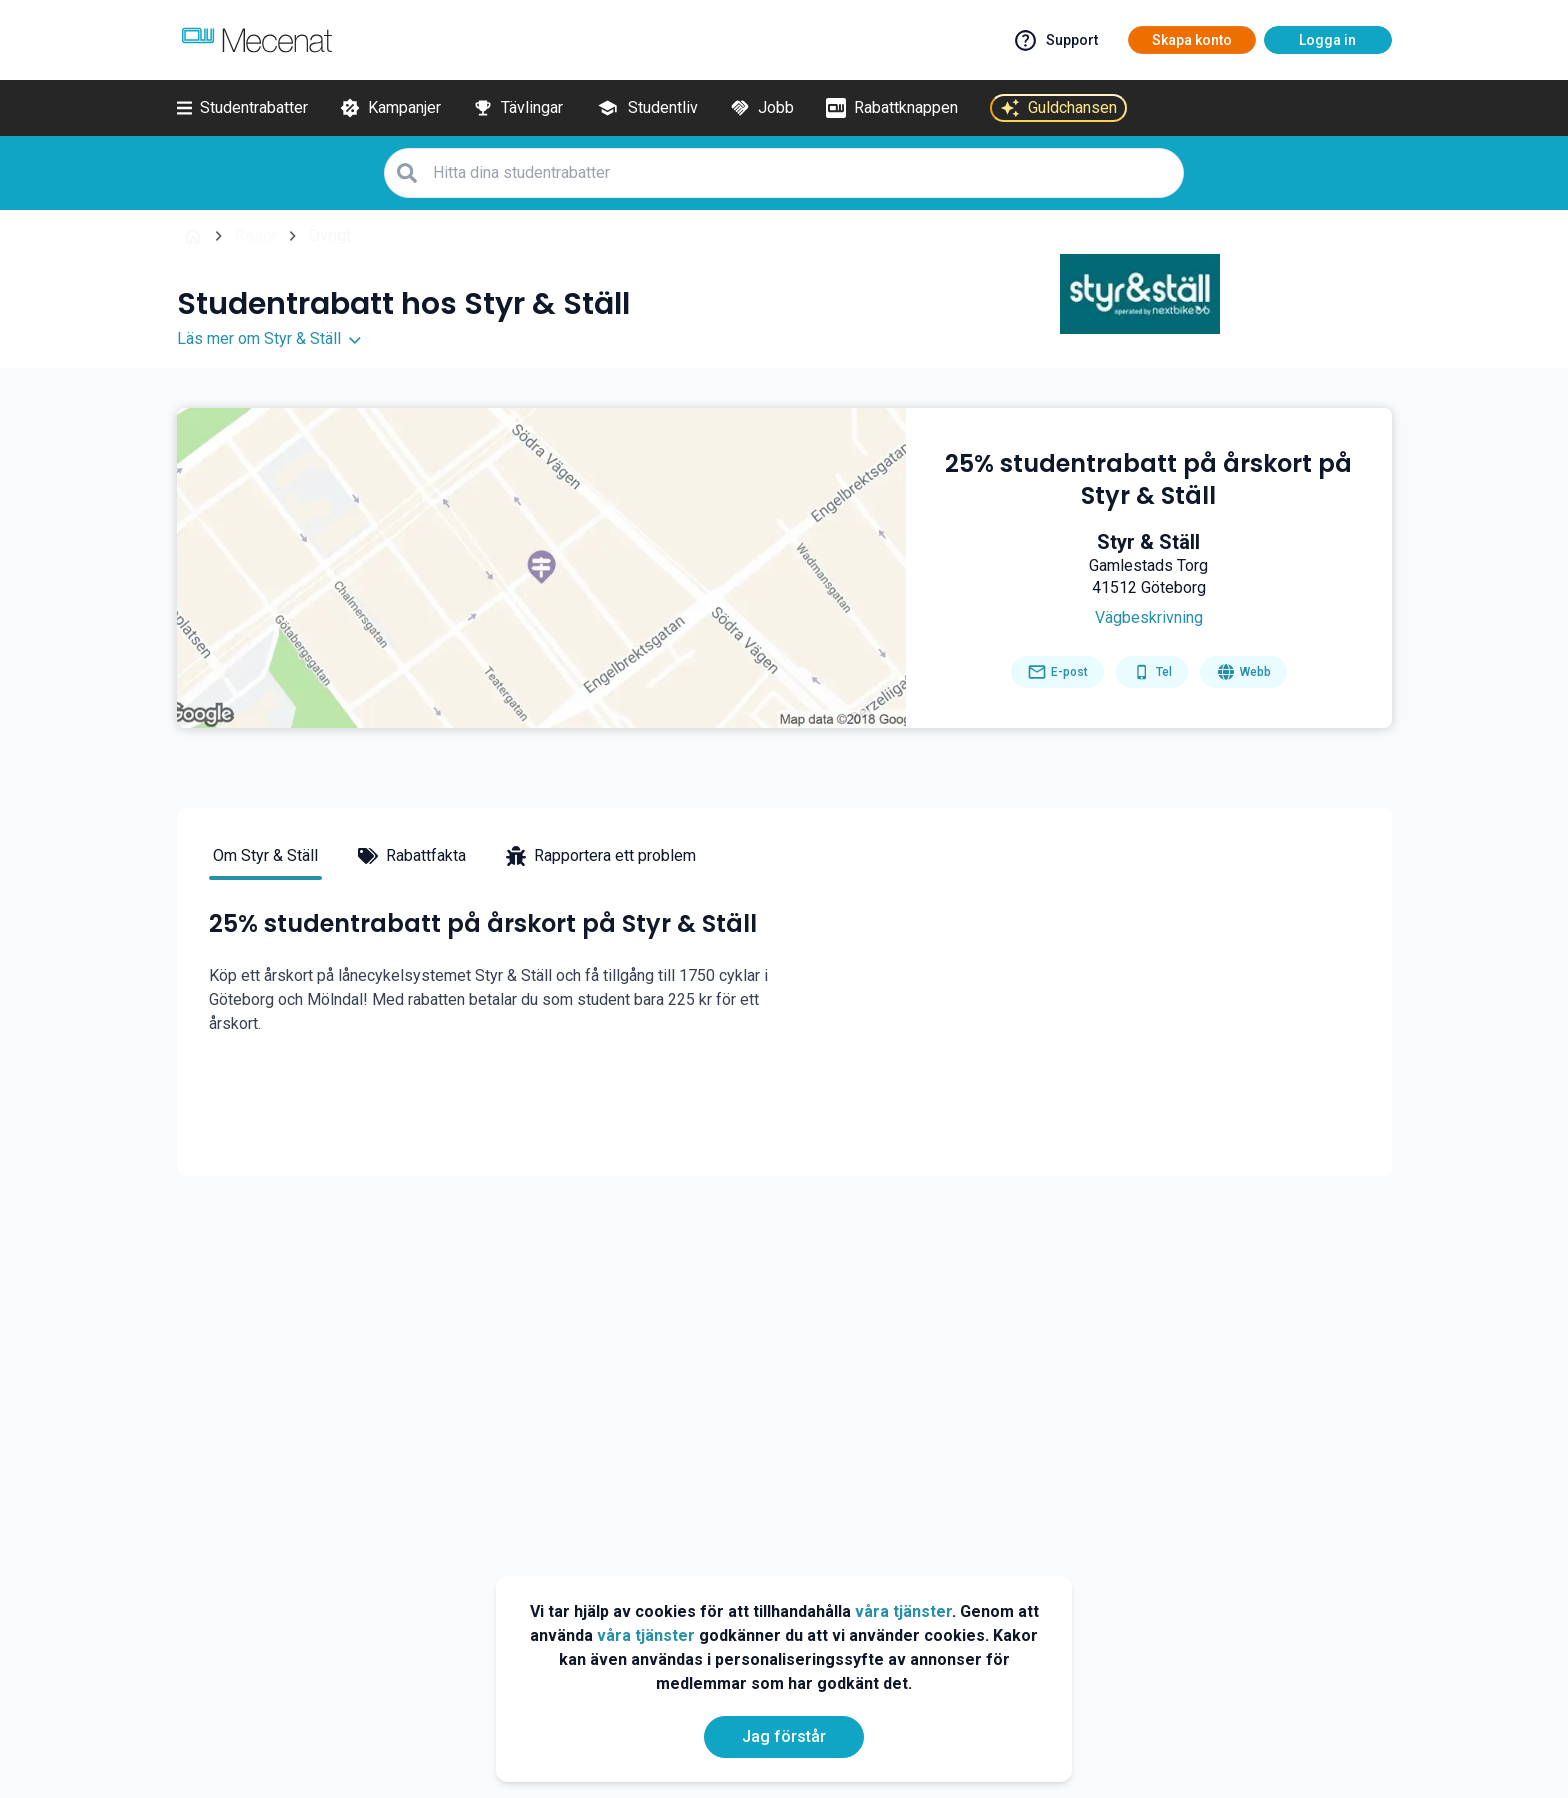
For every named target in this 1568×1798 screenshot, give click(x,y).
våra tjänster (903, 1611)
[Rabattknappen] (892, 108)
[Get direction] (1148, 618)
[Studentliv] (646, 108)
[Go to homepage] (1243, 672)
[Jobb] (762, 108)
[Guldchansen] (1058, 108)
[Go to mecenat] (257, 40)
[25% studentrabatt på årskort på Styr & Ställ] (1149, 480)
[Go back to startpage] (193, 236)
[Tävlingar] (518, 108)
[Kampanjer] (390, 108)
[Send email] (1057, 672)
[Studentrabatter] (242, 108)
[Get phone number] (1152, 672)
